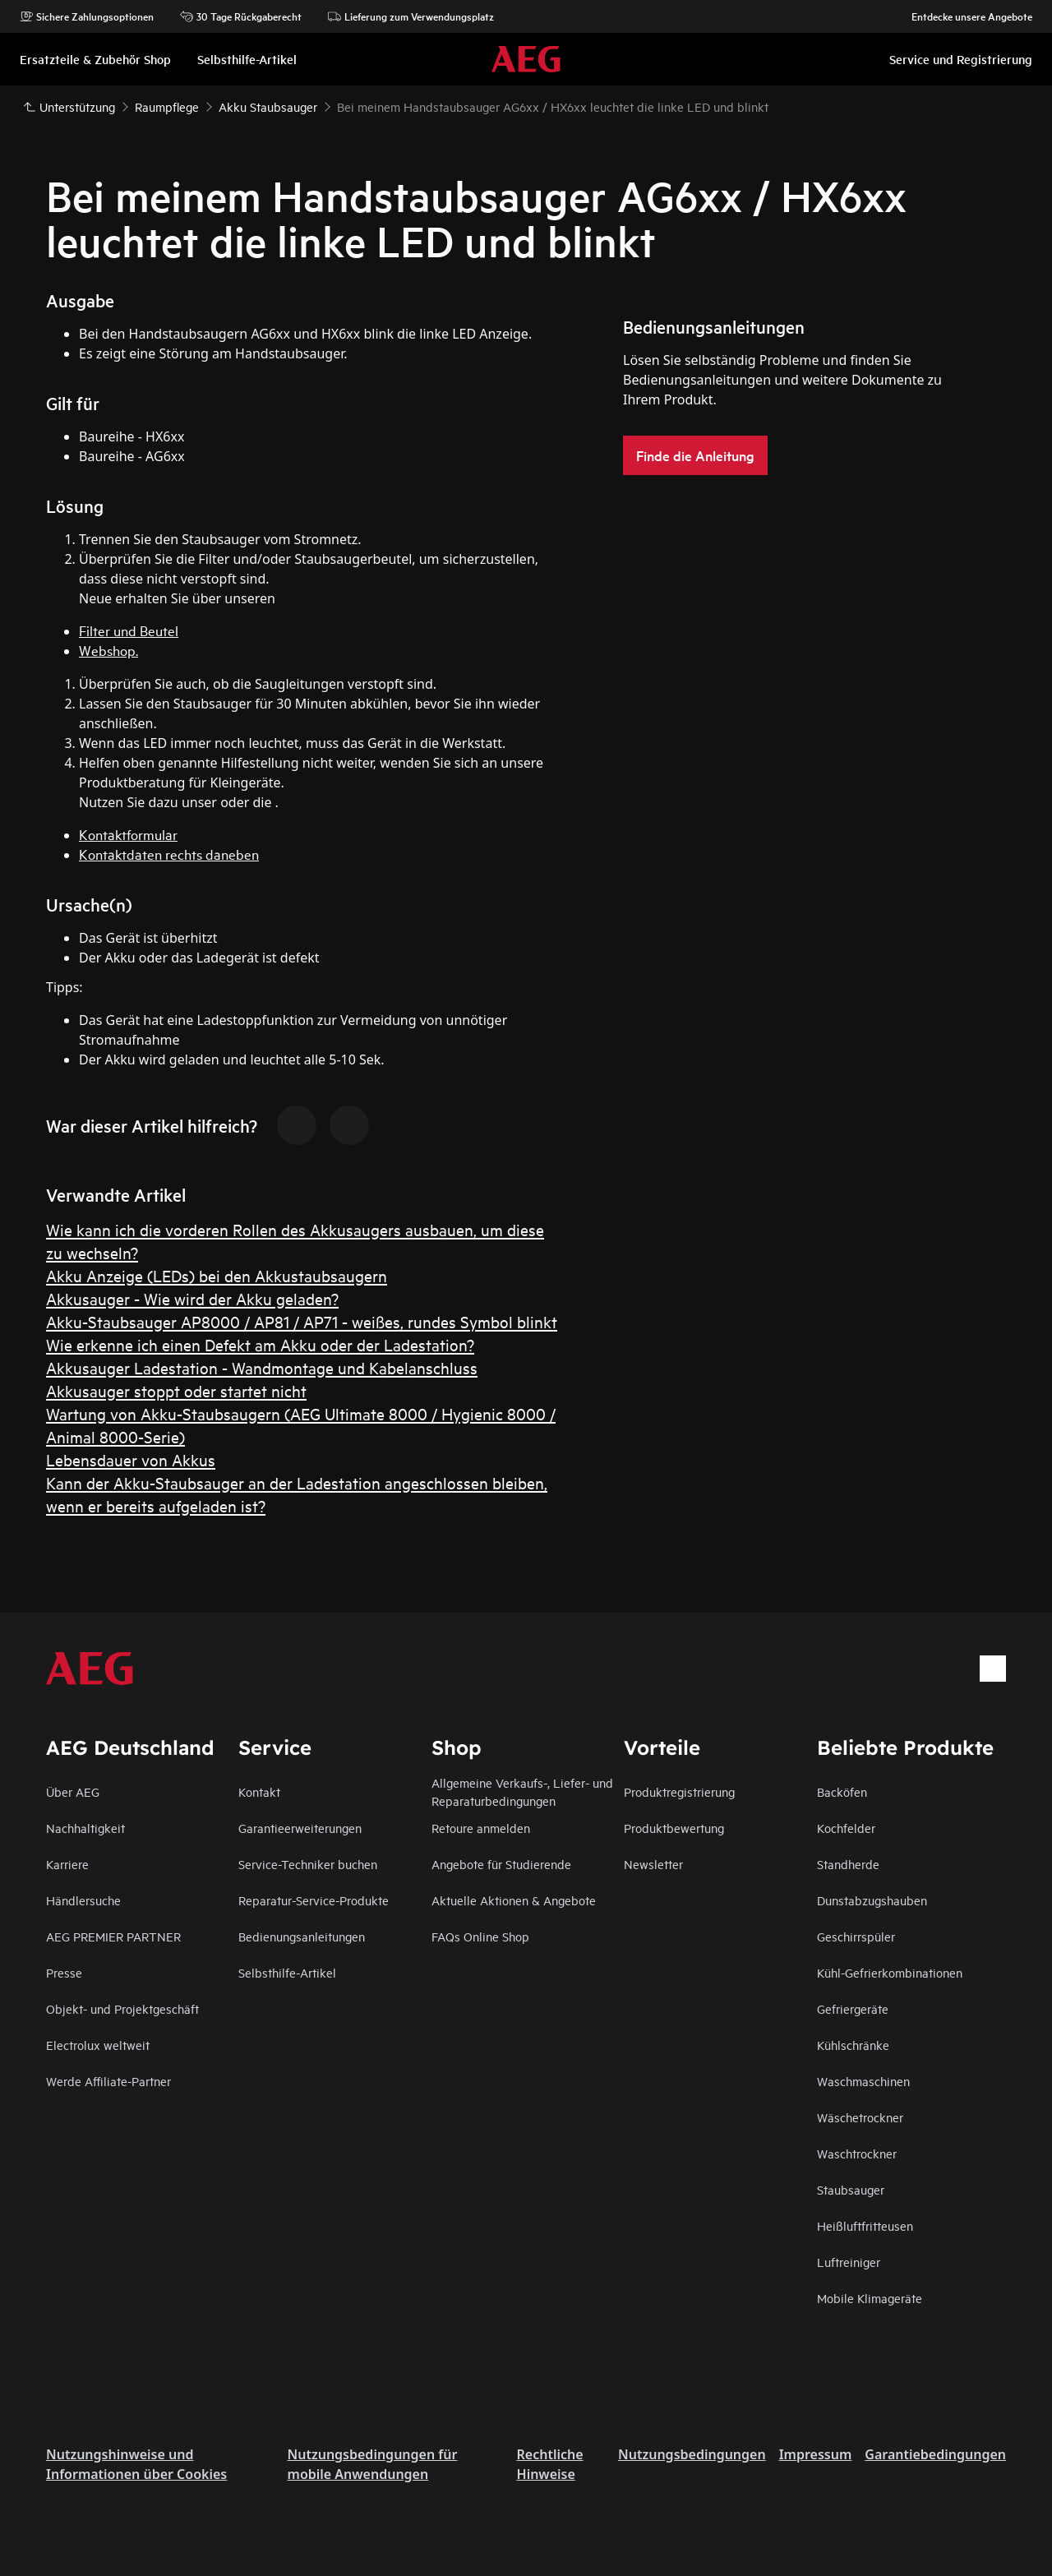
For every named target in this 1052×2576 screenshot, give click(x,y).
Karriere (67, 1864)
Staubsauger (850, 2189)
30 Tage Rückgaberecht (241, 16)
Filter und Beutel (128, 630)
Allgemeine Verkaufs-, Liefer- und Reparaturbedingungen (522, 1791)
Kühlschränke (853, 2044)
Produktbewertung (674, 1827)
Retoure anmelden (480, 1827)
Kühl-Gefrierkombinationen (889, 1972)
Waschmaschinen (863, 2081)
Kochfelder (846, 1827)
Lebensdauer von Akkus (130, 1459)
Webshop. (108, 649)
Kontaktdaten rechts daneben (169, 853)
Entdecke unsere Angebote (963, 16)
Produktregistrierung (679, 1791)
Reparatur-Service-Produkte (313, 1900)
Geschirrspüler (856, 1936)
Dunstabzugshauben (872, 1900)
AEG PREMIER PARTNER (113, 1936)
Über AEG (72, 1791)
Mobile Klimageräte (869, 2298)
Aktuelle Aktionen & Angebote (513, 1900)
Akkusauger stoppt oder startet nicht (176, 1390)
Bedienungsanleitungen (301, 1936)
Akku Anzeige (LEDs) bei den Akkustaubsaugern (216, 1275)
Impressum (815, 2454)
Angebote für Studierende (501, 1864)
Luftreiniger (848, 2261)
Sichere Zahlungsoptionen (87, 16)
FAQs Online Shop (480, 1936)
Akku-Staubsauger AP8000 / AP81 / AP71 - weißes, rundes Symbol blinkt (301, 1321)
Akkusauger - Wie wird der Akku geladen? (192, 1298)
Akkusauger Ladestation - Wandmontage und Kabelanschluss (262, 1367)
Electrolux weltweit (98, 2044)
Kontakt (259, 1791)
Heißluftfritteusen (865, 2225)
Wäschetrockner (860, 2117)
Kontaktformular (128, 833)
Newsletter (653, 1864)
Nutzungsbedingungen (692, 2454)
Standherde (848, 1864)
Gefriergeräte (852, 2008)
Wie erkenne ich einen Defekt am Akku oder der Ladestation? (260, 1344)
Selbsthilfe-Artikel (287, 1972)
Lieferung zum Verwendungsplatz (411, 16)
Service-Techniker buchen (307, 1864)
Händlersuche (83, 1900)
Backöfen (842, 1791)
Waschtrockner (857, 2153)
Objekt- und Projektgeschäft (122, 2008)
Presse (64, 1972)
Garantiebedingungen (935, 2454)
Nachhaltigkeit (85, 1827)
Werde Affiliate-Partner (108, 2081)
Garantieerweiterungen (300, 1827)
